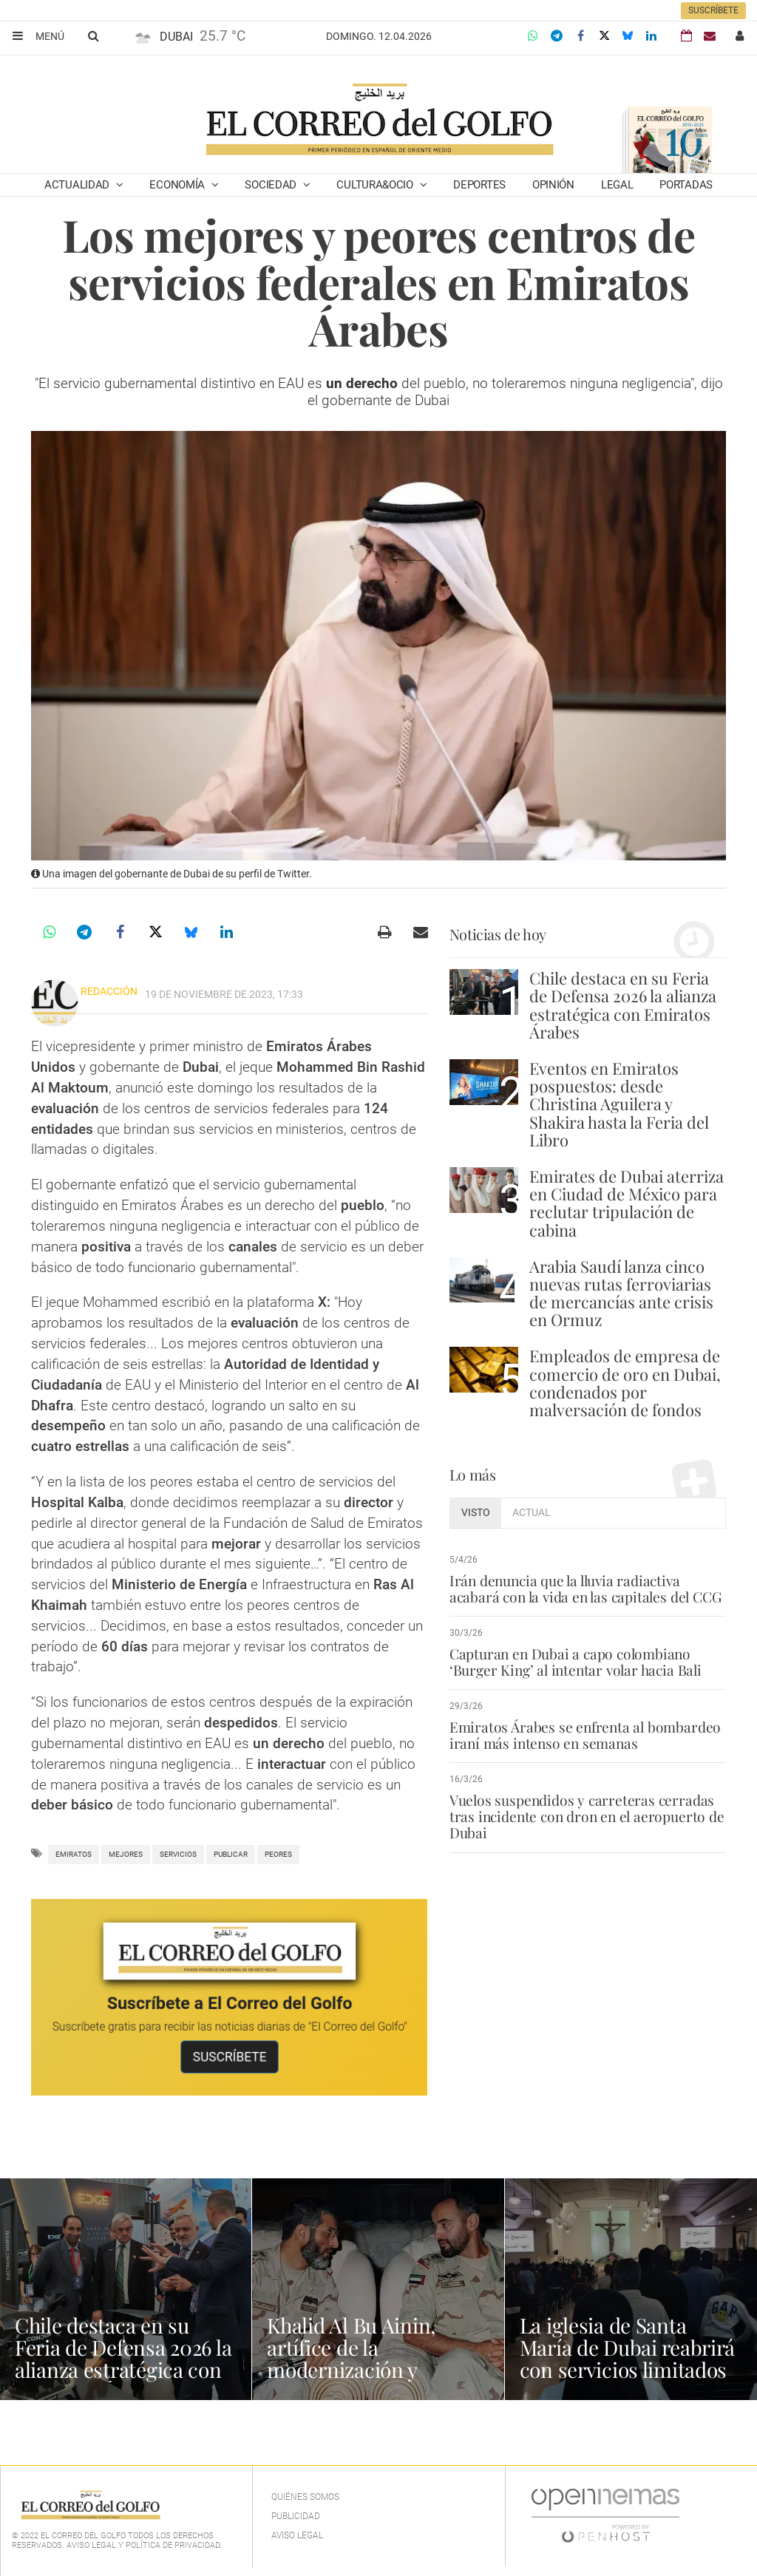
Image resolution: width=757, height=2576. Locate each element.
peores (278, 1854)
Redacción (109, 991)
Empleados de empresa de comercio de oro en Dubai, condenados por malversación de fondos (625, 1383)
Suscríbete (713, 10)
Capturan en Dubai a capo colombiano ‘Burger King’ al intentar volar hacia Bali (575, 1661)
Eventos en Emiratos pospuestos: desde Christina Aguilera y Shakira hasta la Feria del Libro (619, 1104)
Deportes (479, 184)
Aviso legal (297, 2535)
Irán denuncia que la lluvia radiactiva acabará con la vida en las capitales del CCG (585, 1588)
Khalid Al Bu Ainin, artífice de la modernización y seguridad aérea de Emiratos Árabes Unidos (376, 2369)
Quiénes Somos (305, 2497)
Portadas (686, 184)
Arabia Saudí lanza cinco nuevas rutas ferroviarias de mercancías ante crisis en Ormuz (621, 1293)
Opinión (553, 184)
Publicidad (295, 2516)
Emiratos (73, 1854)
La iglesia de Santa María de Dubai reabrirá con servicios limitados (628, 2347)
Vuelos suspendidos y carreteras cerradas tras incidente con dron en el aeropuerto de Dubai (586, 1816)
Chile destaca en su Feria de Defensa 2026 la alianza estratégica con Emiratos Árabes (622, 1005)
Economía (178, 184)
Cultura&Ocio (375, 184)
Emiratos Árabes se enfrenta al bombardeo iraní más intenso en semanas (585, 1735)
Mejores (126, 1854)
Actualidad (78, 184)
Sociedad (272, 184)
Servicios (178, 1854)
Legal (617, 184)
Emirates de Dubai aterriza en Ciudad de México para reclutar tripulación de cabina (626, 1203)
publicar (231, 1854)
